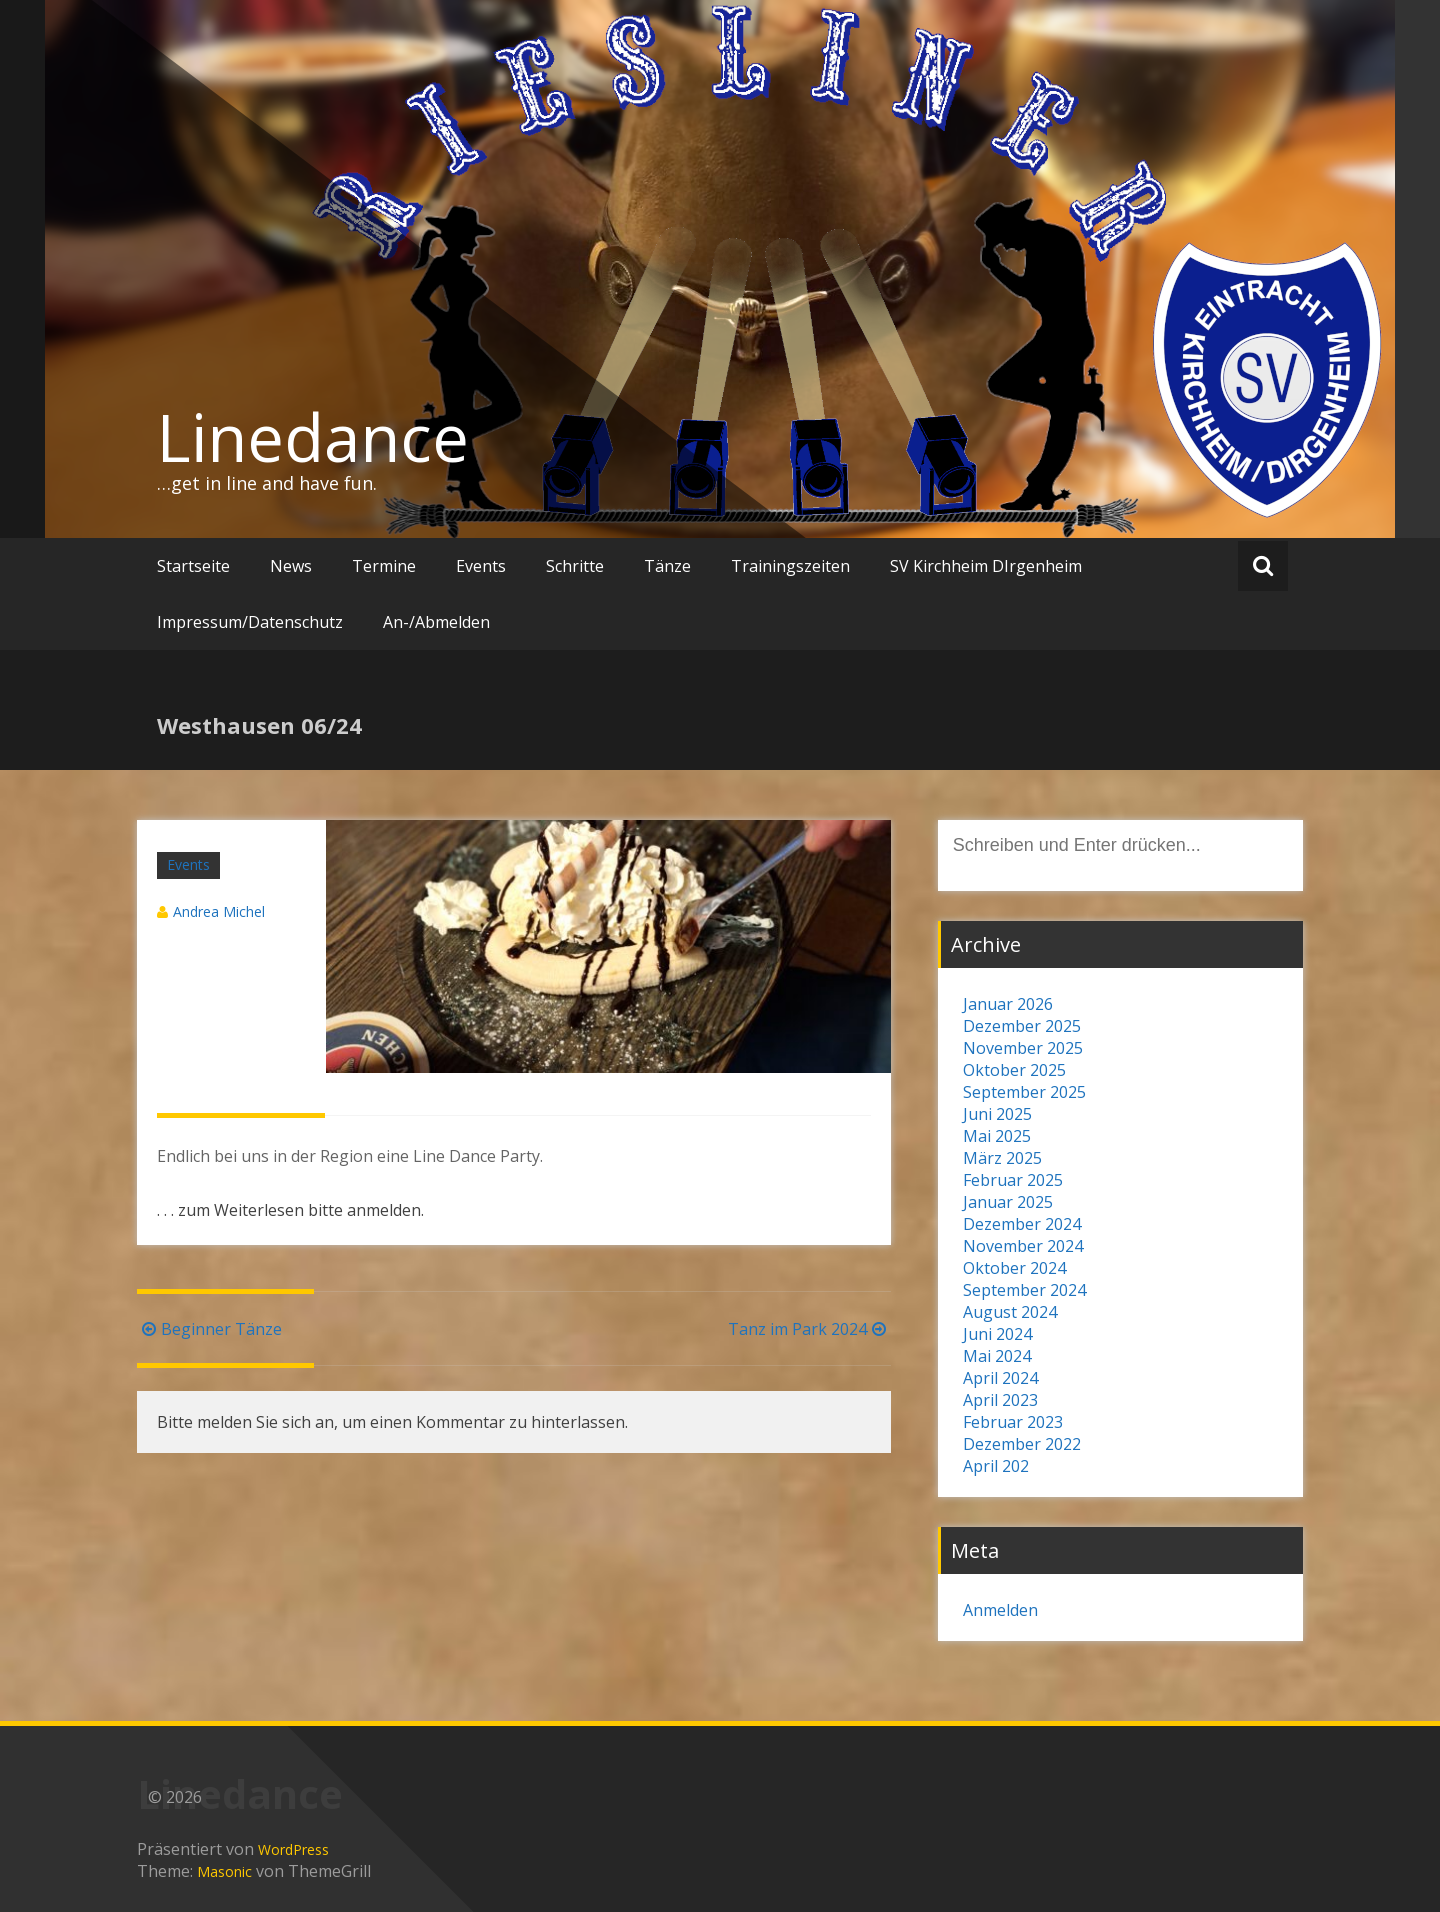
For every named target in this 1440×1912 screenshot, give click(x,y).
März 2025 (1002, 1158)
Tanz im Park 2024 (809, 1329)
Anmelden (1000, 1610)
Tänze (667, 566)
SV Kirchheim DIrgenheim (986, 566)
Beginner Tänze (209, 1329)
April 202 (996, 1466)
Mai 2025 (997, 1136)
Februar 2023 (1013, 1422)
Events (481, 566)
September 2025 (1024, 1092)
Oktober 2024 (1014, 1268)
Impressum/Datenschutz (250, 622)
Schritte (575, 566)
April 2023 (1000, 1400)
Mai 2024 (997, 1356)
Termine (384, 566)
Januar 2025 (1008, 1202)
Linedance (313, 437)
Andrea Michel (219, 911)
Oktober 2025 (1014, 1070)
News (291, 566)
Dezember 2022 (1022, 1444)
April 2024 (1000, 1378)
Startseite (193, 566)
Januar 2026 (1008, 1004)
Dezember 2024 (1022, 1224)
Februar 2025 (1013, 1180)
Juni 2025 (997, 1114)
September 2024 (1024, 1290)
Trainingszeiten (790, 566)
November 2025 (1023, 1048)
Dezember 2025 (1022, 1026)
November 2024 (1023, 1246)
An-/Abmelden (436, 622)
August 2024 (1010, 1312)
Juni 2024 (997, 1334)
